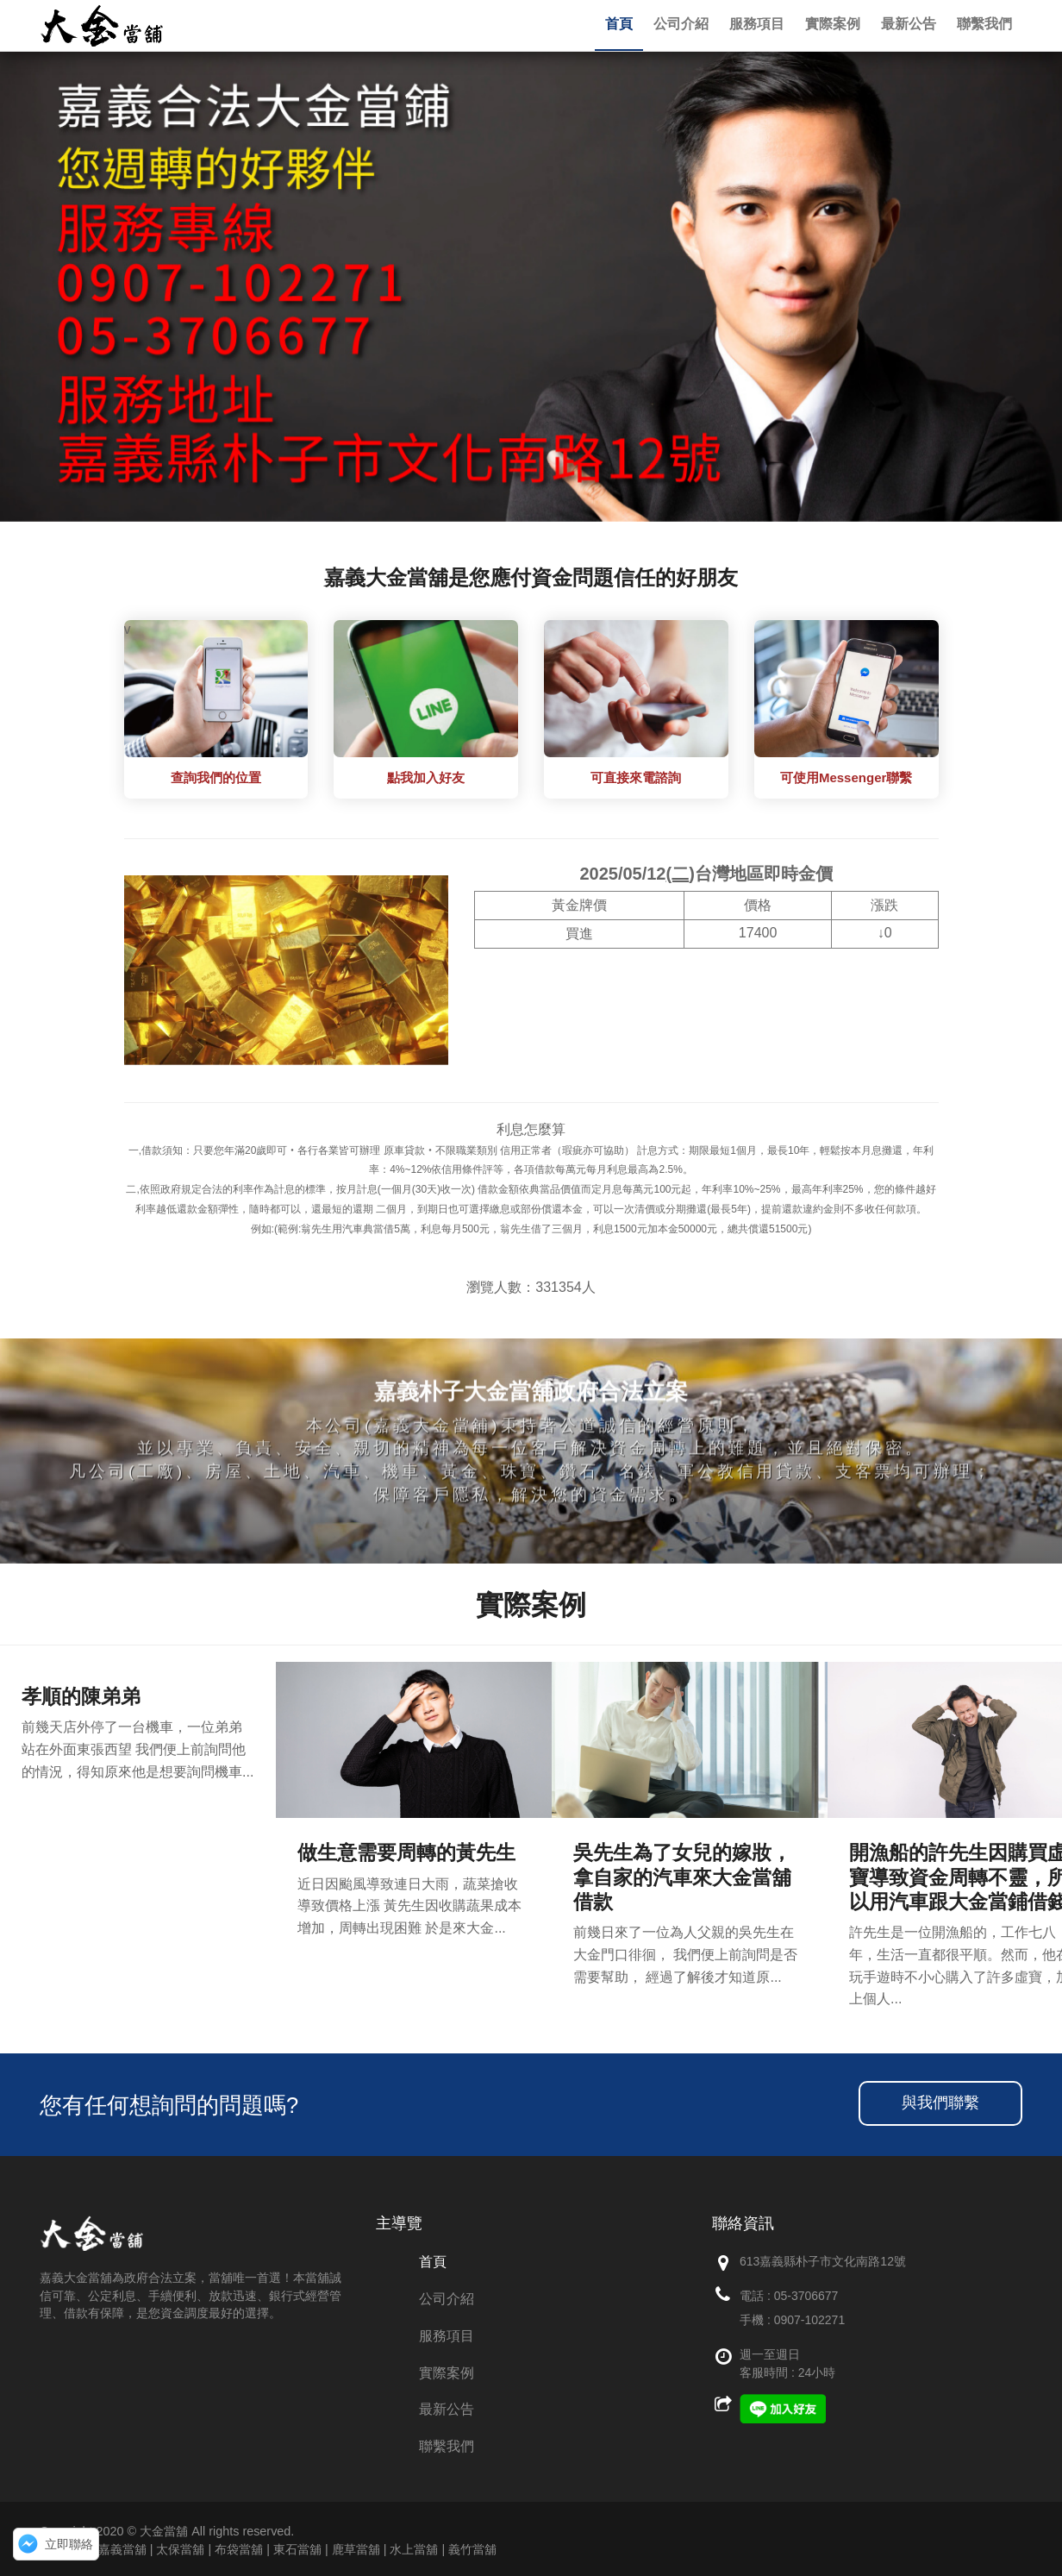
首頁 (433, 2261)
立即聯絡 (69, 2544)
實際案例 (446, 2373)
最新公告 (446, 2409)
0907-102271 (810, 2320)
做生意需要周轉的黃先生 (406, 1852)
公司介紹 (446, 2298)
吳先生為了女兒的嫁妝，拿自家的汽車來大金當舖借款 (682, 1877)
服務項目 (446, 2335)
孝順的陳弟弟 (81, 1696)
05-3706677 (806, 2296)
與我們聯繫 (940, 2102)
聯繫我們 (446, 2446)
